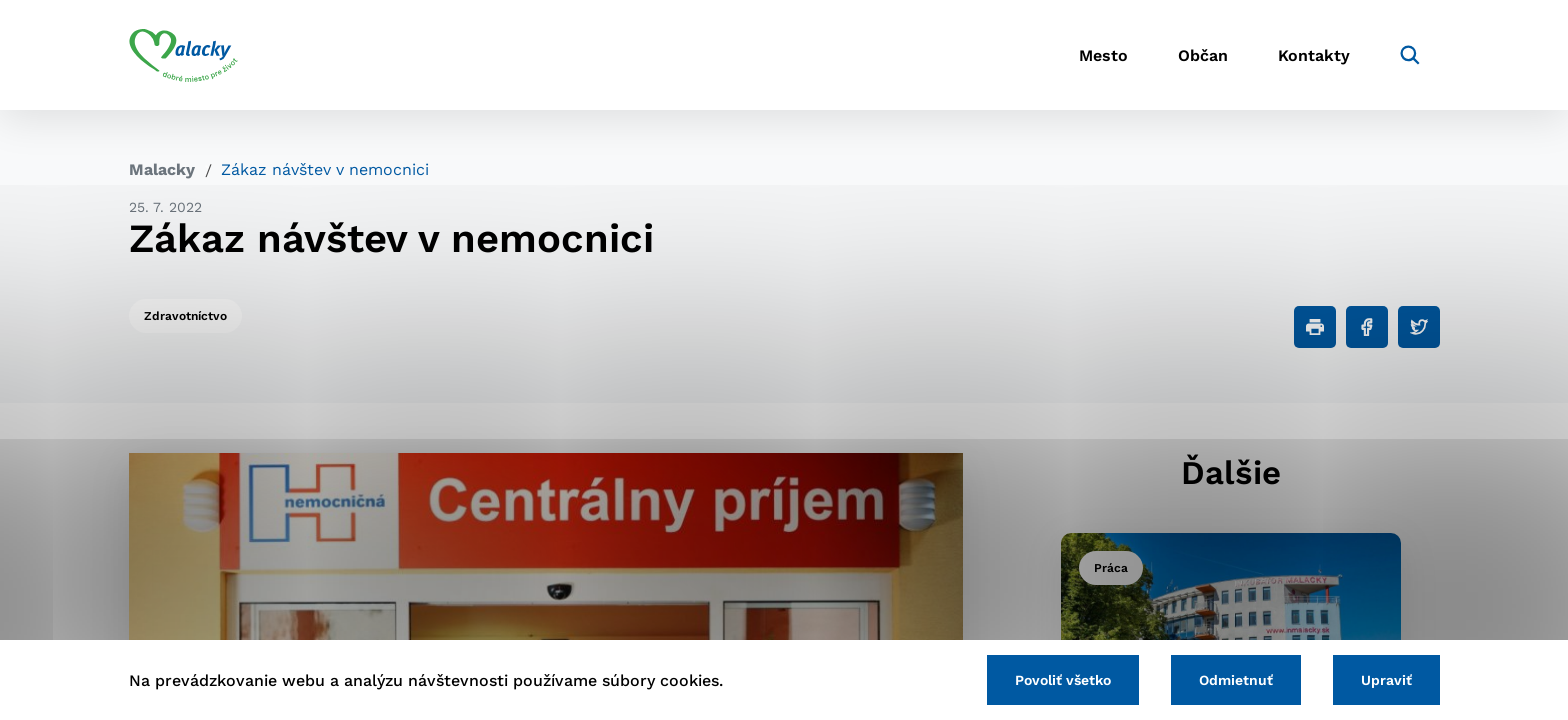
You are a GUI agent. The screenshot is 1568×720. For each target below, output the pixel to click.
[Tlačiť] (1315, 327)
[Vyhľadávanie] (1410, 55)
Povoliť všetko (1063, 680)
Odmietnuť (1236, 680)
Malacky (162, 169)
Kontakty (1314, 55)
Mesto (1103, 55)
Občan (1203, 55)
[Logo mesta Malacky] (183, 55)
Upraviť (1386, 680)
